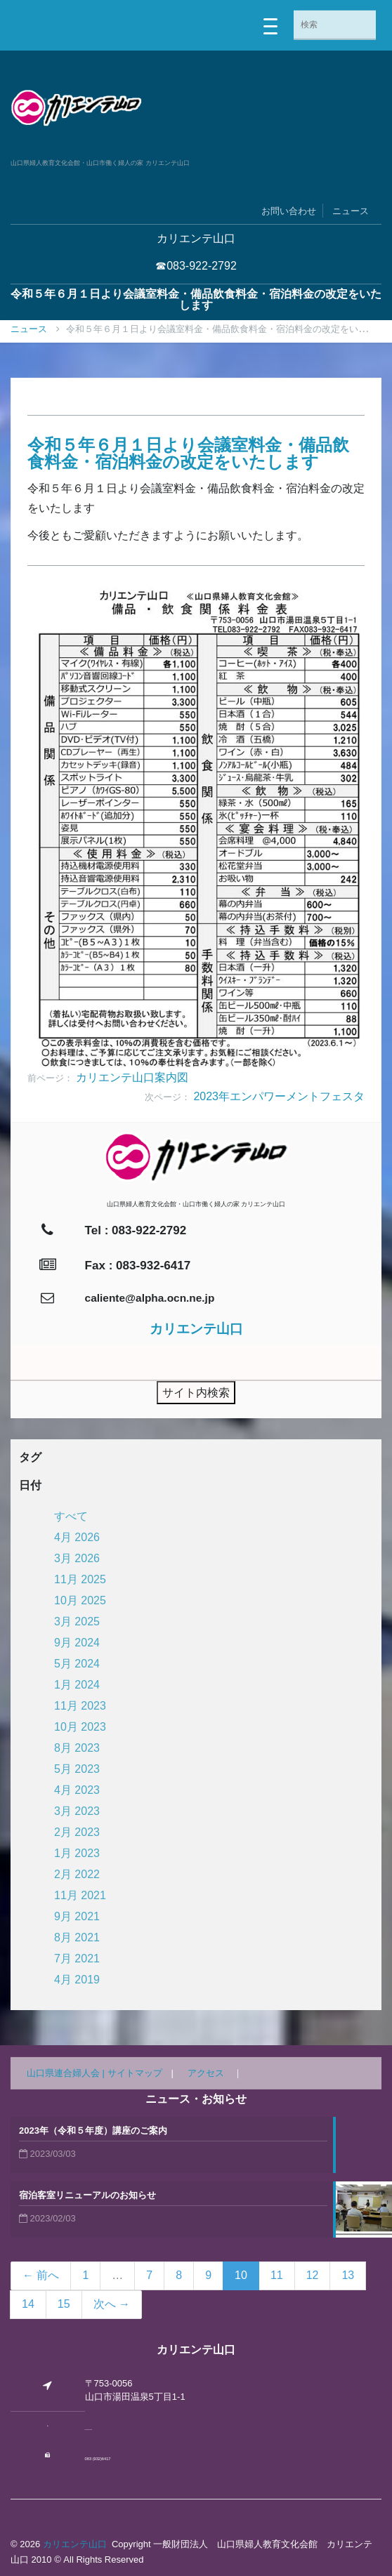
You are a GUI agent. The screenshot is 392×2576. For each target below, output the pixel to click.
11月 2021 (80, 1895)
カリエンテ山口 (75, 2544)
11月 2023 (80, 1706)
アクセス (206, 2073)
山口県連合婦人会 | (67, 2073)
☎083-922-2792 (196, 266)
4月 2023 (77, 1790)
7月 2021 (77, 1958)
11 (276, 2275)
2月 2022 (77, 1874)
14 (28, 2304)
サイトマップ (134, 2073)
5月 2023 (77, 1769)
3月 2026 (77, 1558)
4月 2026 (77, 1537)
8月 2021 (77, 1937)
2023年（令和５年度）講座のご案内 (93, 2130)
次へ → (111, 2304)
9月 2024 (77, 1643)
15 (64, 2304)
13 (347, 2275)
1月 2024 (77, 1685)
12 (312, 2275)
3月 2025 (77, 1621)
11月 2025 (80, 1579)
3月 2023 (77, 1811)
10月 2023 (80, 1727)
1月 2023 (77, 1853)
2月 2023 (77, 1832)
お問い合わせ (288, 211)
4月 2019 (77, 1980)
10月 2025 (80, 1600)
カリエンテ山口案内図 (132, 1077)
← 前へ (40, 2275)
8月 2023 (77, 1748)
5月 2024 (77, 1664)
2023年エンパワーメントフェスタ (279, 1096)
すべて (71, 1516)
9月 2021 (77, 1916)
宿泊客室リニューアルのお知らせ (87, 2195)
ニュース (350, 211)
